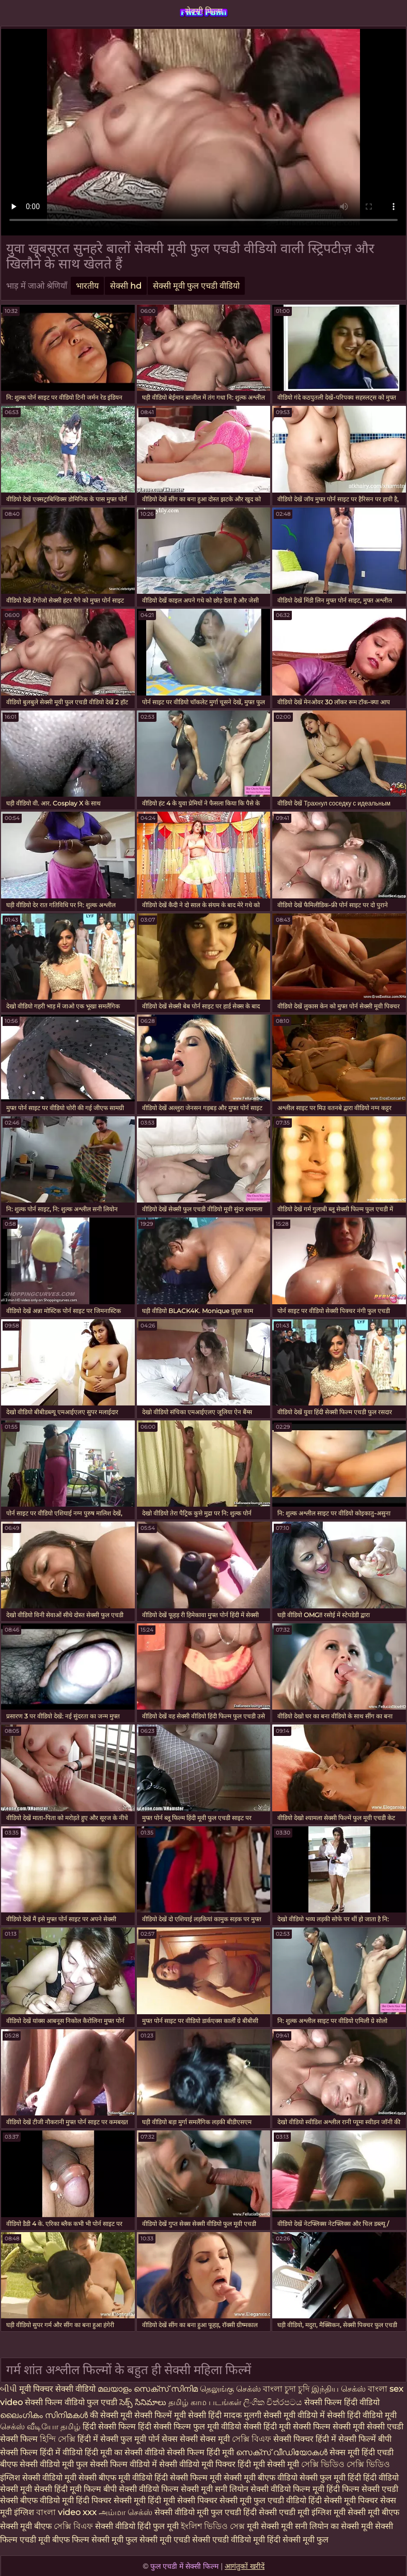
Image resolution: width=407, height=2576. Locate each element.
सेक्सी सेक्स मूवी (206, 2439)
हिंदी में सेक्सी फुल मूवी (112, 2439)
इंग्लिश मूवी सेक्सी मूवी (346, 2512)
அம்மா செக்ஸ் (126, 2512)
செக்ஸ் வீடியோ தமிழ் (41, 2426)
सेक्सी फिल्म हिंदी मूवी (201, 2452)
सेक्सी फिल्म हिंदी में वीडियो (41, 2452)
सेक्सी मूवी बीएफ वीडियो (261, 2478)
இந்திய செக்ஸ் (338, 2389)
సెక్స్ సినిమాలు (143, 2402)
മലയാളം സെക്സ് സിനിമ (148, 2389)
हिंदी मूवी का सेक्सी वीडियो (126, 2452)
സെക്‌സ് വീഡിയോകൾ (281, 2452)
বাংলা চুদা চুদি (286, 2389)
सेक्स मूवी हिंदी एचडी (362, 2452)
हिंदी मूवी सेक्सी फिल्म (298, 2426)
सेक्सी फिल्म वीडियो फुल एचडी (71, 2402)
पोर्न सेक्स (164, 2439)
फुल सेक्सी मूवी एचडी (158, 2540)
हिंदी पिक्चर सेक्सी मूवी (111, 2500)
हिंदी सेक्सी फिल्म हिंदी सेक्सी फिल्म (138, 2426)
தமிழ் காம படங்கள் (205, 2402)
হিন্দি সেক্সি (58, 2439)
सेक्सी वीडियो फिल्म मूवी (288, 2489)
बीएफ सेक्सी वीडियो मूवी (38, 2464)
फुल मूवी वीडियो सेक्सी (228, 2426)
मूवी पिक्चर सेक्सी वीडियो (58, 2389)
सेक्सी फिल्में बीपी (365, 2439)
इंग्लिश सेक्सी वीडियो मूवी (38, 2478)
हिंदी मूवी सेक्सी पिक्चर (182, 2500)
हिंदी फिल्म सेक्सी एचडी (362, 2489)
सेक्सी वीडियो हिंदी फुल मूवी (137, 2526)
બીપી (8, 2389)
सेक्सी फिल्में (153, 2415)
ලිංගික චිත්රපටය (272, 2402)
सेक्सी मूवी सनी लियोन (214, 2489)
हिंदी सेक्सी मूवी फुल (297, 2540)
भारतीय (87, 286)
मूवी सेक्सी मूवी (271, 2526)
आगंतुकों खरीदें (244, 2566)
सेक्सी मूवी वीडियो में (294, 2415)
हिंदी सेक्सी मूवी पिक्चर (343, 2500)
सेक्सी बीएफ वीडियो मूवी (37, 2500)
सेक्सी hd (126, 286)
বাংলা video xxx (67, 2512)
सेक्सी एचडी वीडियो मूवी (228, 2540)
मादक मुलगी (243, 2415)
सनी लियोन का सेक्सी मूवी (334, 2526)
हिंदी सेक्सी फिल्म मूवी (189, 2478)
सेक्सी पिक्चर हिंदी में (305, 2439)
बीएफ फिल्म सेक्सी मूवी (87, 2540)
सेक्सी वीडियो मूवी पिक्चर (198, 2464)
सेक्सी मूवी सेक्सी (360, 2426)
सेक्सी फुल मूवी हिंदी (330, 2478)
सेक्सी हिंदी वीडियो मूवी (362, 2415)
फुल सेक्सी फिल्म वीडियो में (117, 2464)
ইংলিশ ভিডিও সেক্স (214, 2526)
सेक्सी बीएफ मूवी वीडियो (115, 2478)
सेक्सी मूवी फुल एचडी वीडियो (196, 286)
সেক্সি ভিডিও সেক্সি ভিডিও (345, 2464)
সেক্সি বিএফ (252, 2439)
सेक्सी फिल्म (204, 11)
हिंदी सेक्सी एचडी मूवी (277, 2512)
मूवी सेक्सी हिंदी (199, 2415)
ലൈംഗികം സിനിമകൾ (45, 2415)
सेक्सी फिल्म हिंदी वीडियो (342, 2402)
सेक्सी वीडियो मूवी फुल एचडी (198, 2512)
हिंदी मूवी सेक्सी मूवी (269, 2464)
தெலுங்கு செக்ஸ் (231, 2389)
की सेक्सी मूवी (112, 2415)
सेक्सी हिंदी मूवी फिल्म (67, 2489)
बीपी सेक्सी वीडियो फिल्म (141, 2489)
